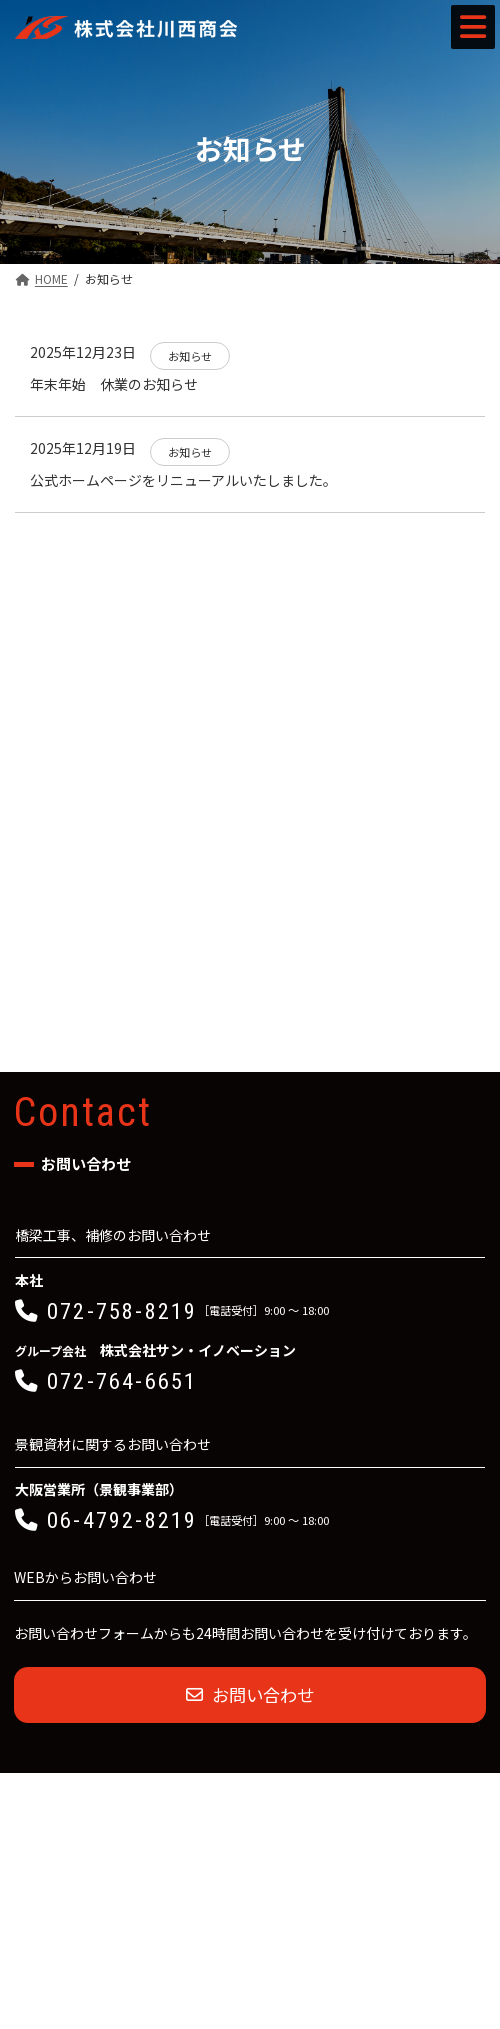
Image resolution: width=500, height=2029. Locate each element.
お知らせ (39, 630)
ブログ (33, 673)
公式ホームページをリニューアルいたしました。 (183, 480)
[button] (250, 1048)
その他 (33, 760)
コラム (33, 717)
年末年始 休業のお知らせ (114, 384)
